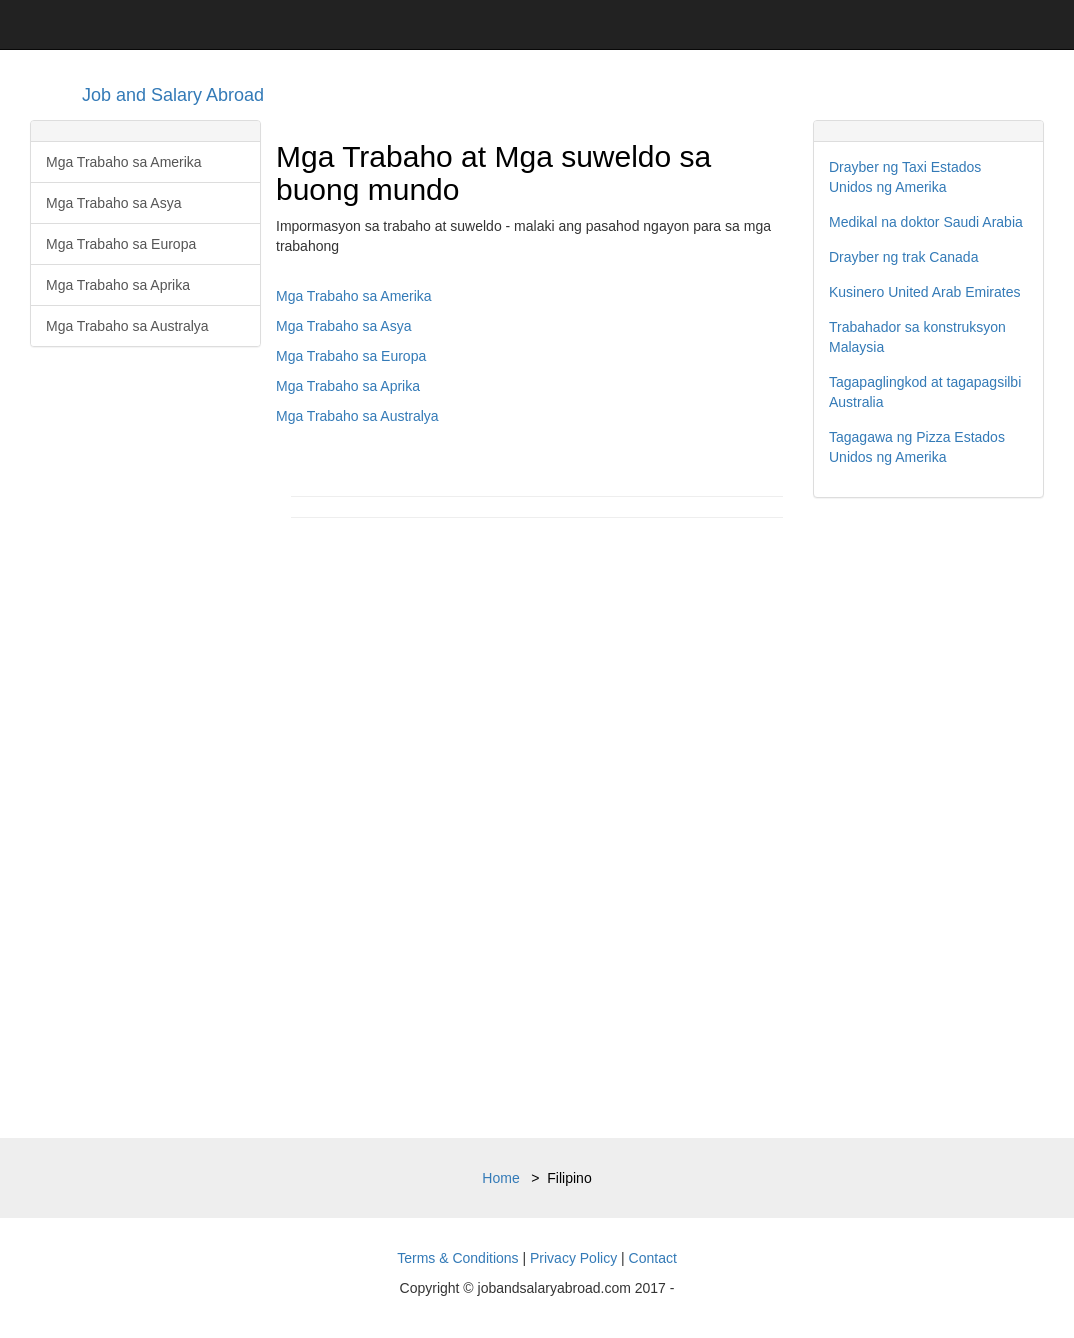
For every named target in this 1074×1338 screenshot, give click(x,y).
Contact (653, 1258)
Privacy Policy (573, 1258)
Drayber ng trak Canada (903, 257)
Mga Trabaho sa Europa (121, 244)
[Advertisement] (928, 818)
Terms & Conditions (457, 1258)
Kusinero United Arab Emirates (924, 292)
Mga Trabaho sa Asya (113, 203)
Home (500, 1178)
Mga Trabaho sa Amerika (124, 162)
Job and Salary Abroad (173, 95)
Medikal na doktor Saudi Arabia (926, 222)
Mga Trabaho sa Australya (127, 326)
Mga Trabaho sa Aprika (118, 285)
